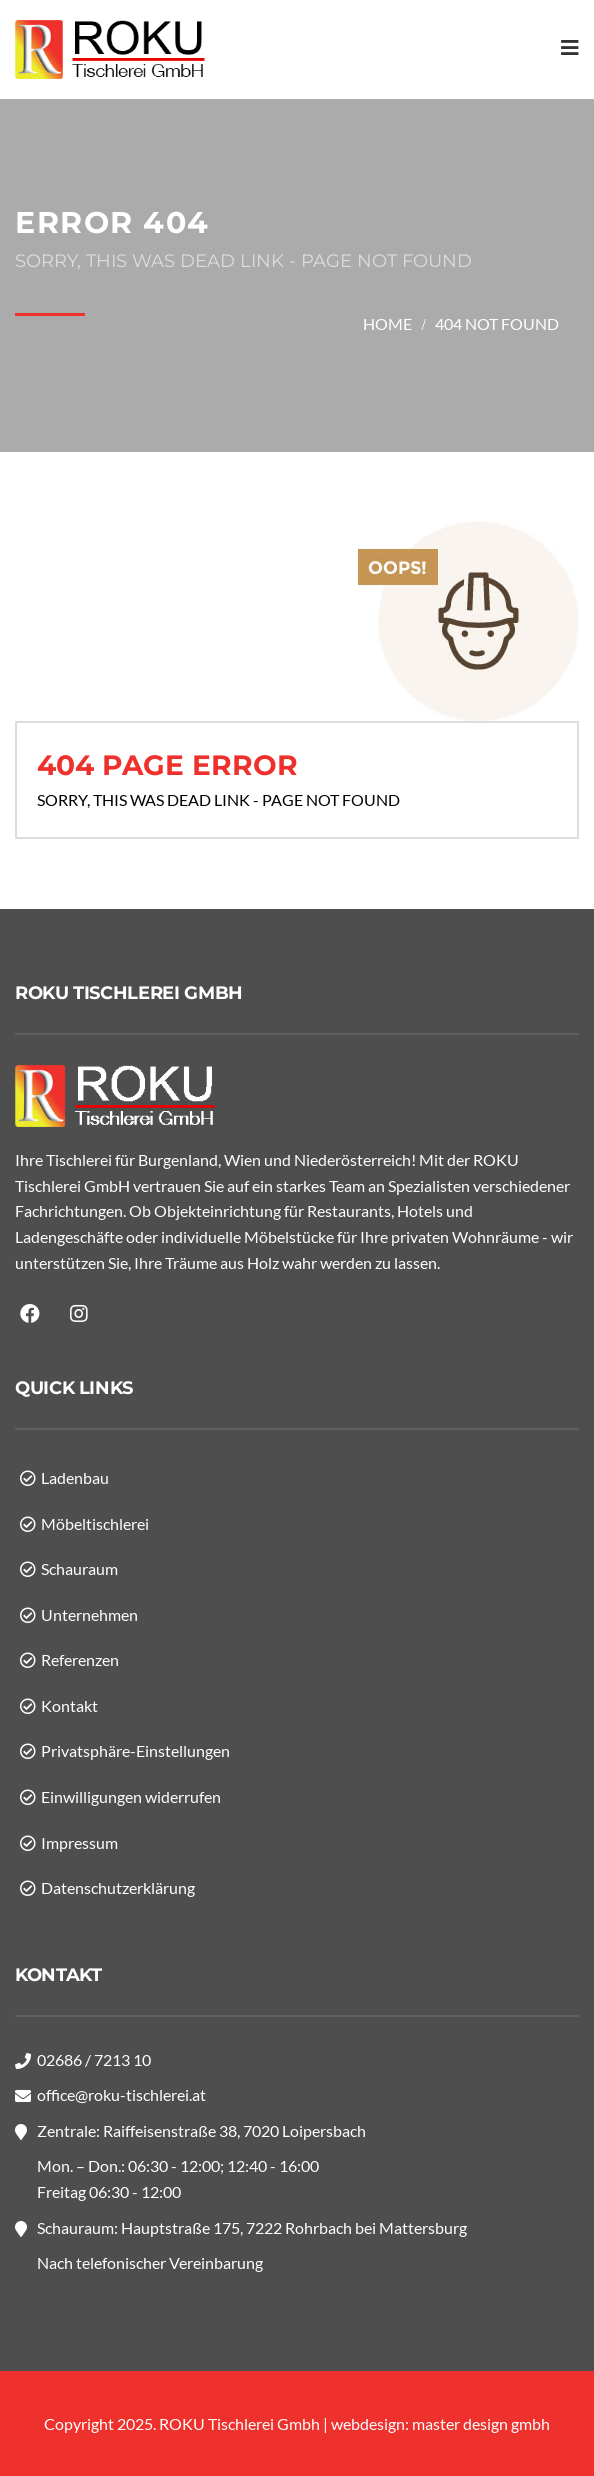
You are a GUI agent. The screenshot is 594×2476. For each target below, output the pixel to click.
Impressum (79, 1842)
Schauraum (79, 1568)
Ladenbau (75, 1477)
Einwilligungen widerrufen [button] (131, 1796)
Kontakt (69, 1705)
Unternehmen (89, 1614)
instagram (81, 1314)
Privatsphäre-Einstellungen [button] (135, 1750)
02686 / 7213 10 (94, 2059)
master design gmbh (481, 2423)
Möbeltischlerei (95, 1523)
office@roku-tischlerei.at (121, 2094)
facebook (32, 1314)
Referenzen (80, 1659)
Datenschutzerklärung (118, 1887)
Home (387, 323)
